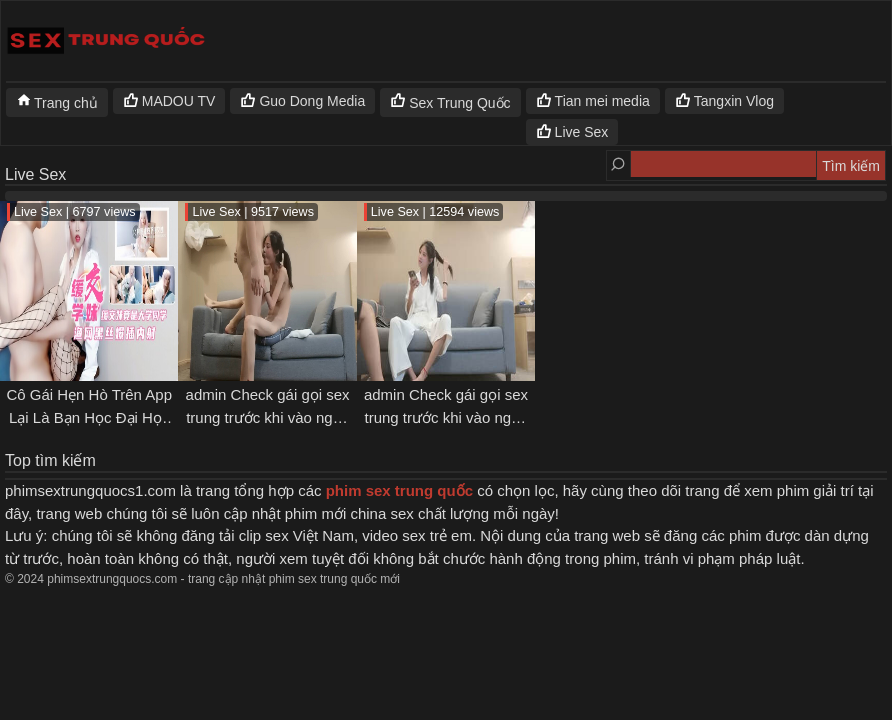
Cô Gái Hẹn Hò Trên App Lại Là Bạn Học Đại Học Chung (89, 417)
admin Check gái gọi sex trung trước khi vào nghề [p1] (446, 417)
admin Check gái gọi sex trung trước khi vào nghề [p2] (268, 417)
